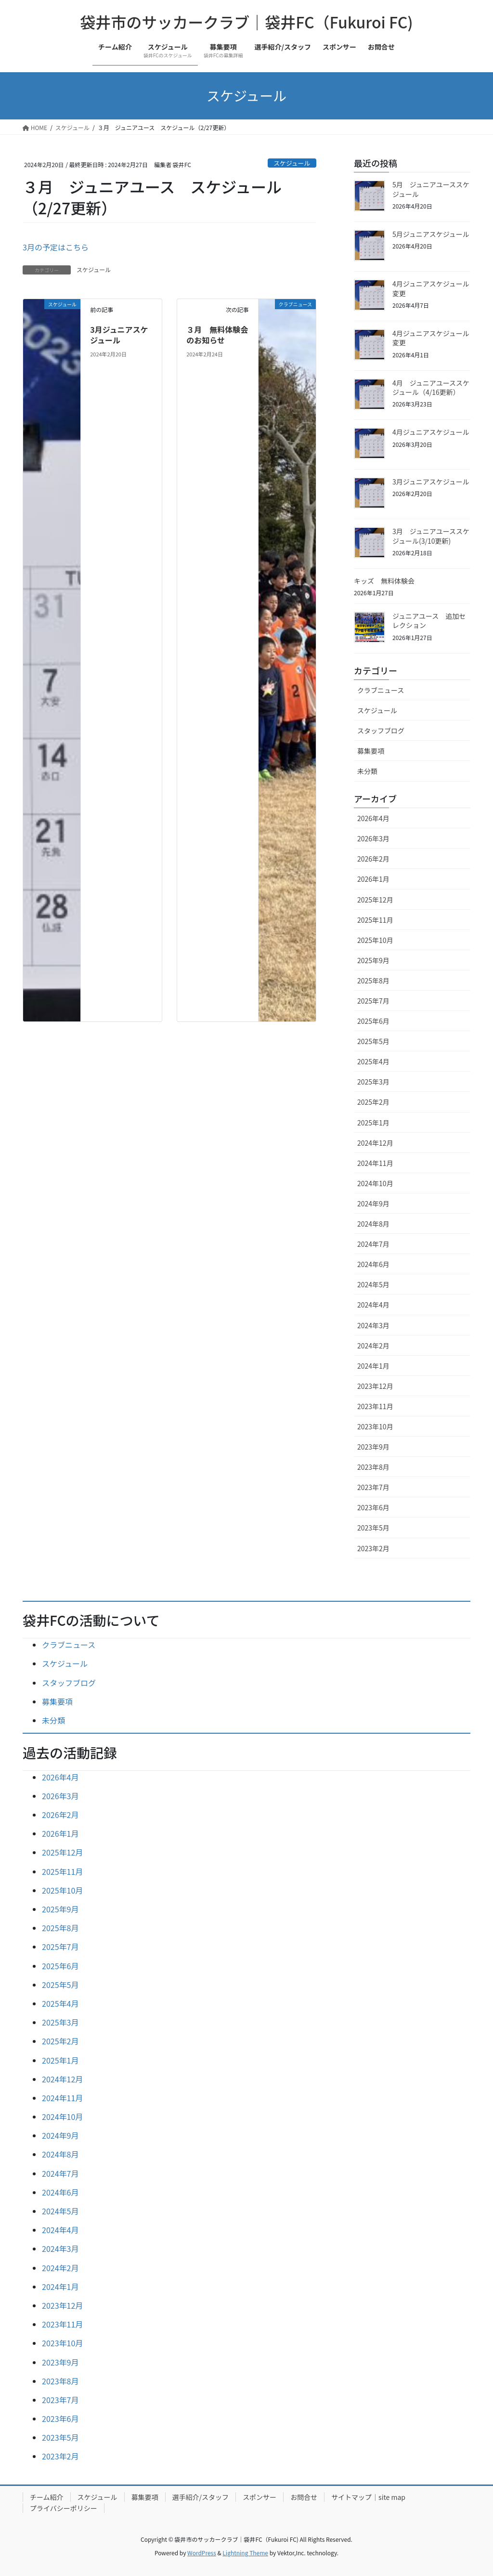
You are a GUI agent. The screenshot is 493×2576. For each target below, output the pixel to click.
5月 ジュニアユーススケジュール (430, 189)
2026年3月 (373, 838)
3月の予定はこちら (56, 247)
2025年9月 (373, 960)
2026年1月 (373, 879)
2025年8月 (373, 980)
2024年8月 (373, 1224)
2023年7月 (373, 1487)
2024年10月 (375, 1183)
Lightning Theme (245, 2553)
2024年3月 (373, 1325)
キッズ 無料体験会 (384, 581)
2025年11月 (375, 920)
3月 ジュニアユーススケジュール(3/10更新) (430, 536)
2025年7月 (373, 1001)
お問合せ (303, 2497)
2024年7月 (373, 1244)
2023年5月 (373, 1527)
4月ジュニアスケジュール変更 (430, 288)
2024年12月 (375, 1143)
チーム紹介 (47, 2497)
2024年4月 (373, 1304)
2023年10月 (375, 1426)
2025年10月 (375, 940)
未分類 (367, 771)
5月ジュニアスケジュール (430, 234)
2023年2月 (373, 1548)
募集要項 (370, 751)
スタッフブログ (380, 730)
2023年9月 (373, 1446)
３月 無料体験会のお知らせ (217, 335)
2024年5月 (373, 1284)
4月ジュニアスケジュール (430, 432)
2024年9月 (373, 1203)
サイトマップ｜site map (368, 2497)
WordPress (201, 2553)
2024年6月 (373, 1264)
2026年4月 (373, 818)
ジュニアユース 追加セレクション (429, 620)
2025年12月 (375, 899)
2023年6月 (373, 1507)
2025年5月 (373, 1041)
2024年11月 (375, 1163)
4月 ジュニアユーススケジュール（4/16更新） (430, 387)
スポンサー (259, 2497)
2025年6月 (373, 1021)
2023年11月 (375, 1406)
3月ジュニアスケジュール (119, 335)
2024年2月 (373, 1345)
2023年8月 (373, 1467)
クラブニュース (380, 690)
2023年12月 (375, 1386)
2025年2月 (373, 1102)
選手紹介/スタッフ (200, 2497)
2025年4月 (373, 1061)
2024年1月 (373, 1366)
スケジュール (291, 163)
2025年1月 (373, 1122)
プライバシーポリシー (63, 2508)
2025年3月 (373, 1081)
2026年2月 (373, 858)
